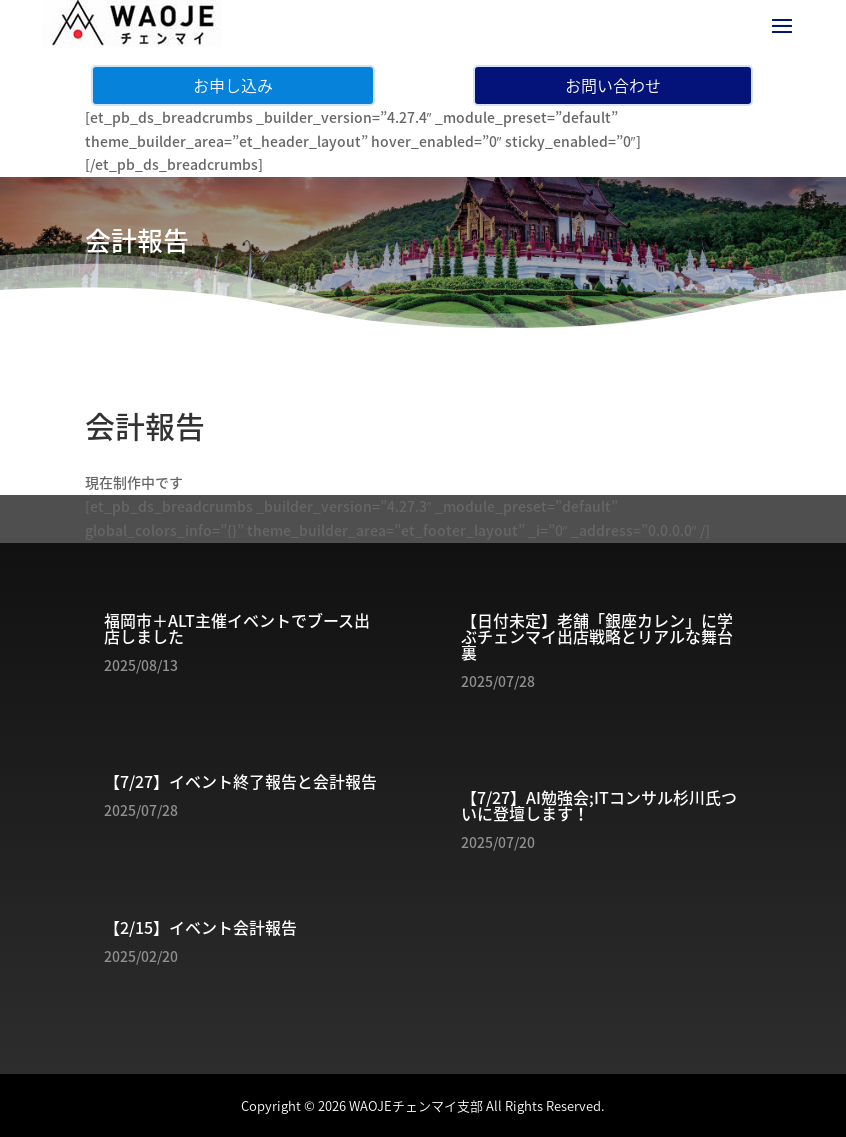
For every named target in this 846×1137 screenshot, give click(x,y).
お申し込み (233, 85)
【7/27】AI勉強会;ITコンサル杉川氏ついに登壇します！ (599, 805)
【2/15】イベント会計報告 (200, 927)
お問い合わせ (613, 85)
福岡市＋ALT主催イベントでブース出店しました (237, 628)
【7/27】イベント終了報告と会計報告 (240, 781)
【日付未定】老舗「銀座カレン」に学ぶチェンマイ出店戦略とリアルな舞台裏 (597, 636)
